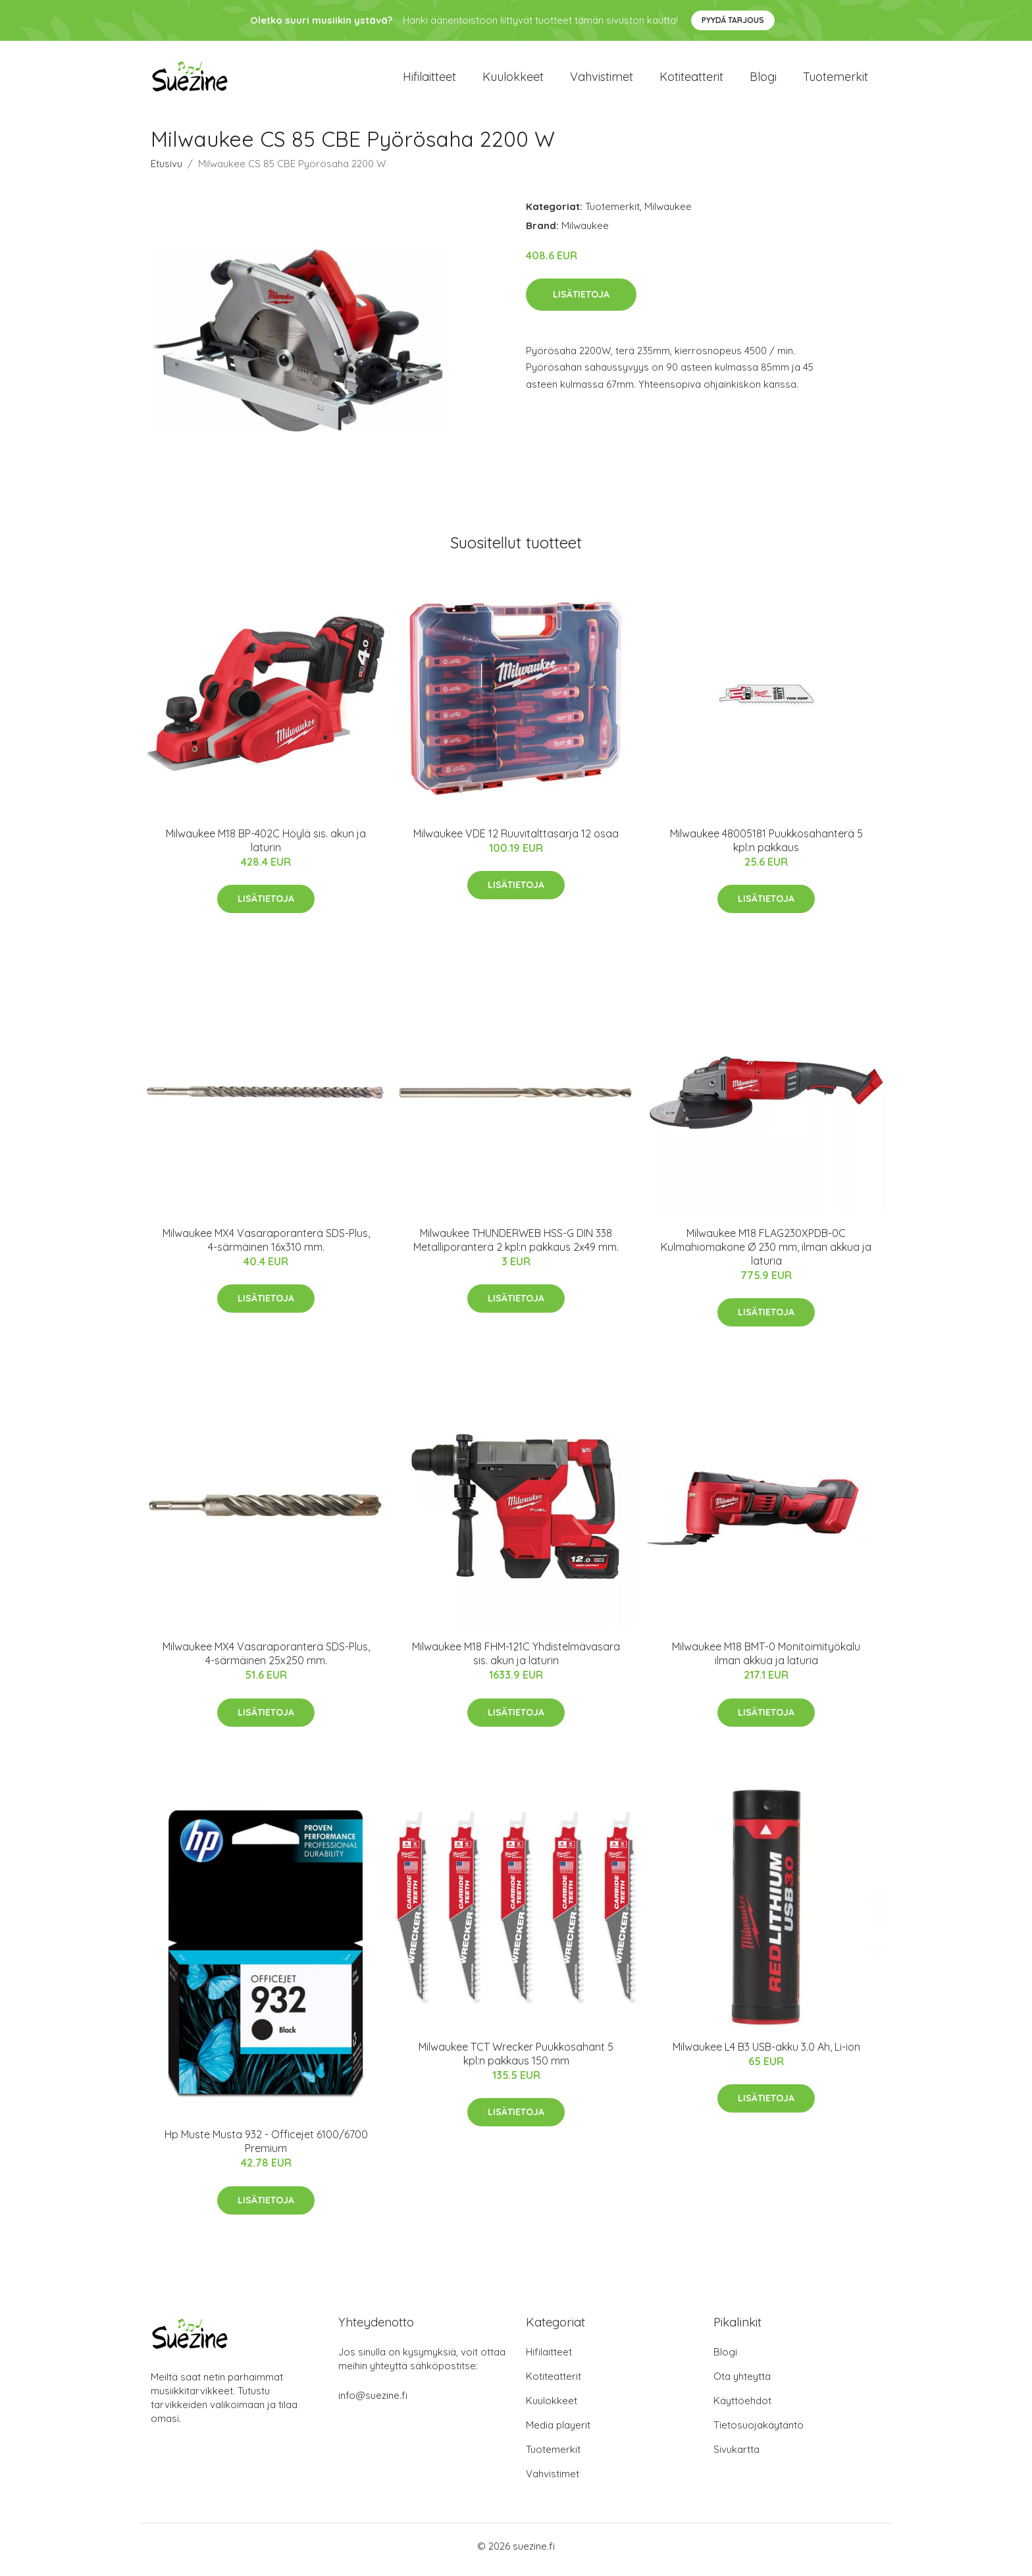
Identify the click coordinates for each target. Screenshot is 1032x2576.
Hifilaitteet (429, 80)
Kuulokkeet (513, 80)
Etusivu (166, 170)
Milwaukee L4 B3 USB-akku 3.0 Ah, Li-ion (766, 2053)
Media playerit (558, 2432)
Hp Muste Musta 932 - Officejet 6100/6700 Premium (266, 2148)
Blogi (763, 80)
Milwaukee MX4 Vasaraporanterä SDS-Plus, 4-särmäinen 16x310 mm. (266, 1246)
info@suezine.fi (372, 2402)
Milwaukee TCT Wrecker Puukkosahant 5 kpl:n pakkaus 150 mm (516, 2060)
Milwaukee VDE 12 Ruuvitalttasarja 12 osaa (516, 840)
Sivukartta (736, 2456)
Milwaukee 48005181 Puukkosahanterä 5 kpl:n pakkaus (766, 846)
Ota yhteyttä (742, 2383)
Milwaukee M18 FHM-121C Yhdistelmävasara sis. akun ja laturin (516, 1660)
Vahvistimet (601, 80)
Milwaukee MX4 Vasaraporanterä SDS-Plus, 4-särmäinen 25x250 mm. (266, 1660)
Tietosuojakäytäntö (758, 2432)
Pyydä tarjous (733, 20)
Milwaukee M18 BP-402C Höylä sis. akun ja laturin (266, 846)
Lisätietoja (581, 301)
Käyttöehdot (742, 2408)
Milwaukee (668, 213)
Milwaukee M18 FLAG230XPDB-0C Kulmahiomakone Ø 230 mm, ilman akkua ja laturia (766, 1253)
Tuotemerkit (835, 80)
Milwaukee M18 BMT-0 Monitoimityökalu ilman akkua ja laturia (766, 1660)
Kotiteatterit (691, 80)
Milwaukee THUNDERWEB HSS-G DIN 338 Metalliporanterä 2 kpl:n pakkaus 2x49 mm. (516, 1246)
